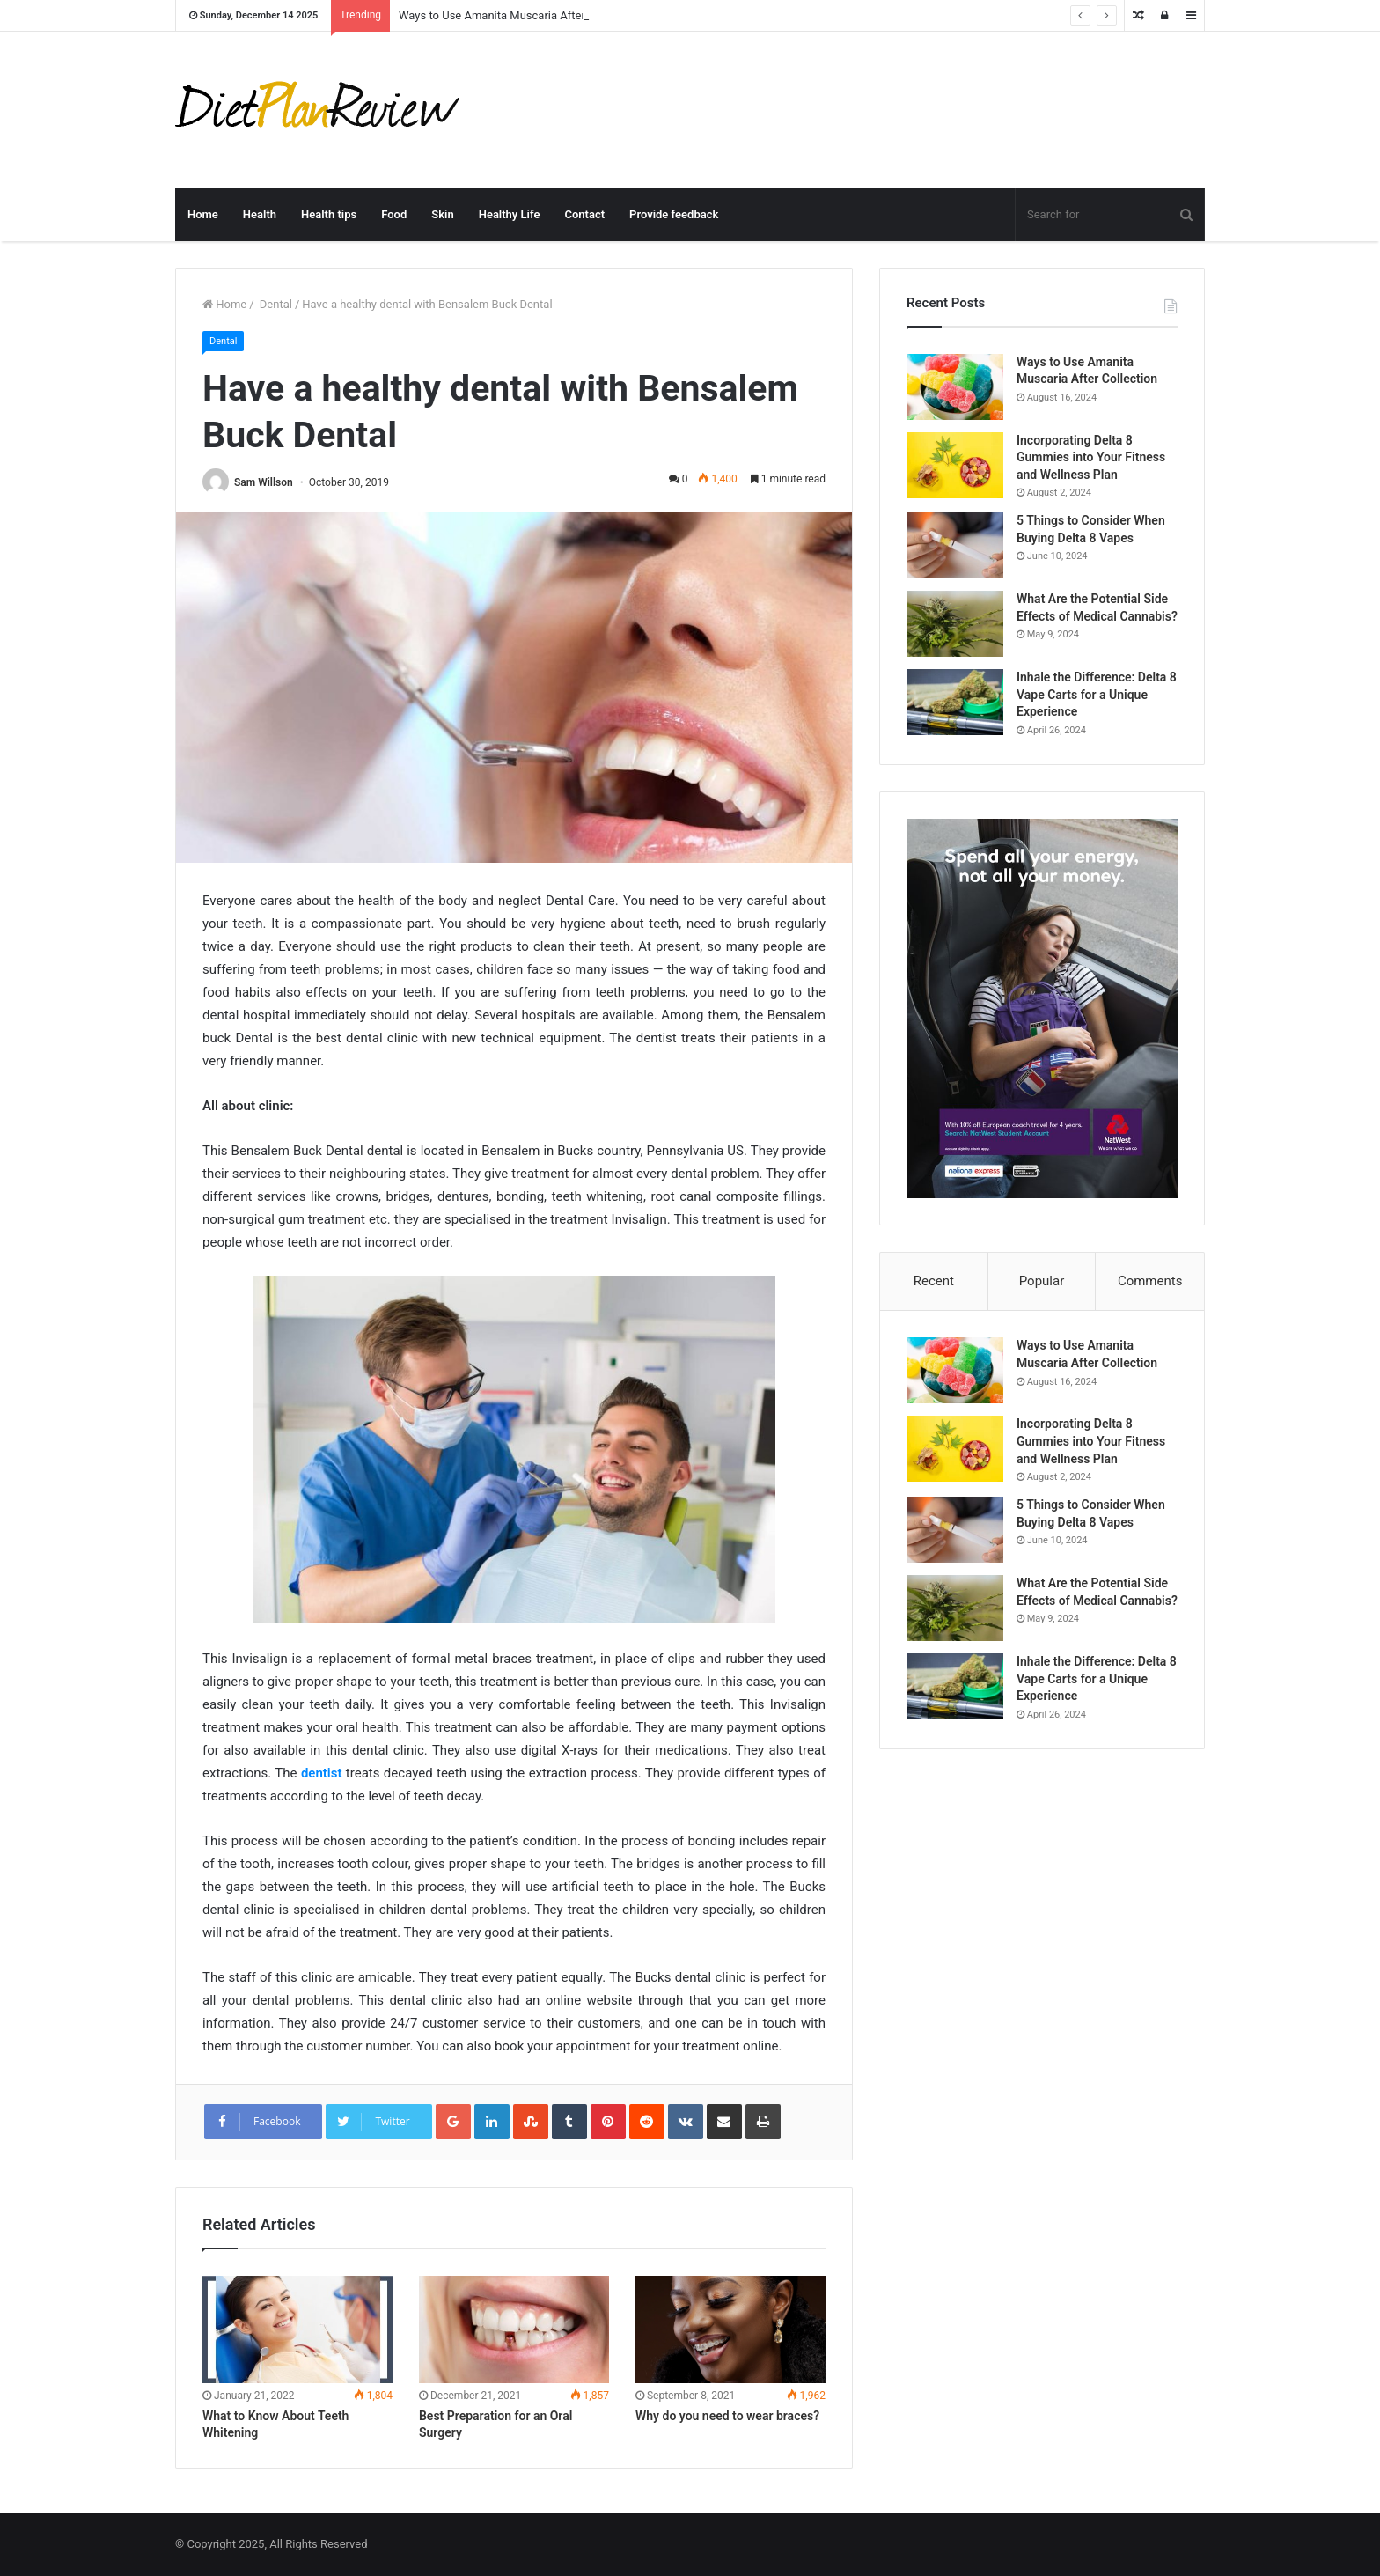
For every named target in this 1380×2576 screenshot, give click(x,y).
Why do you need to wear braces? (727, 2416)
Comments (1150, 1281)
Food (394, 214)
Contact (584, 214)
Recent (934, 1281)
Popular (1042, 1281)
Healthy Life (509, 214)
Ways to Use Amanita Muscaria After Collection (519, 15)
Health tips (328, 214)
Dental (274, 304)
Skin (442, 214)
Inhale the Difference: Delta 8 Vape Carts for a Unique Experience (1097, 694)
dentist (321, 1773)
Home (202, 214)
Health (259, 214)
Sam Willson (263, 482)
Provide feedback (673, 214)
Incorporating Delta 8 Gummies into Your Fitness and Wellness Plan (1091, 457)
